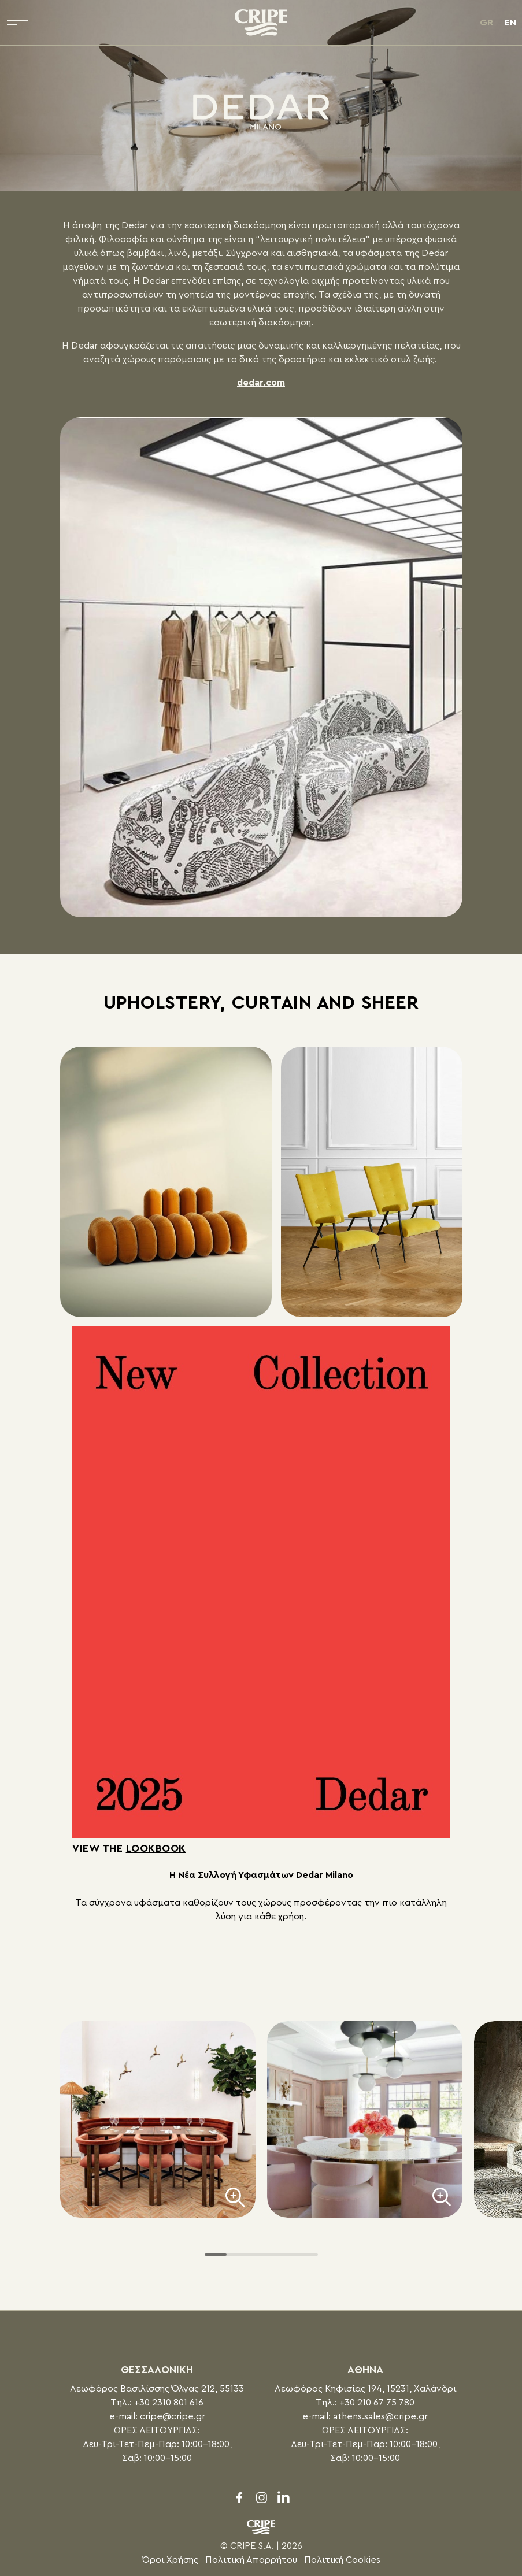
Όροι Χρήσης (170, 2559)
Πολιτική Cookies (342, 2559)
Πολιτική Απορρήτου (251, 2559)
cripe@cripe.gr (172, 2416)
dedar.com (261, 382)
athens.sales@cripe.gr (380, 2416)
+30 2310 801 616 (168, 2402)
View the (129, 1848)
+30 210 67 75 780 (376, 2402)
